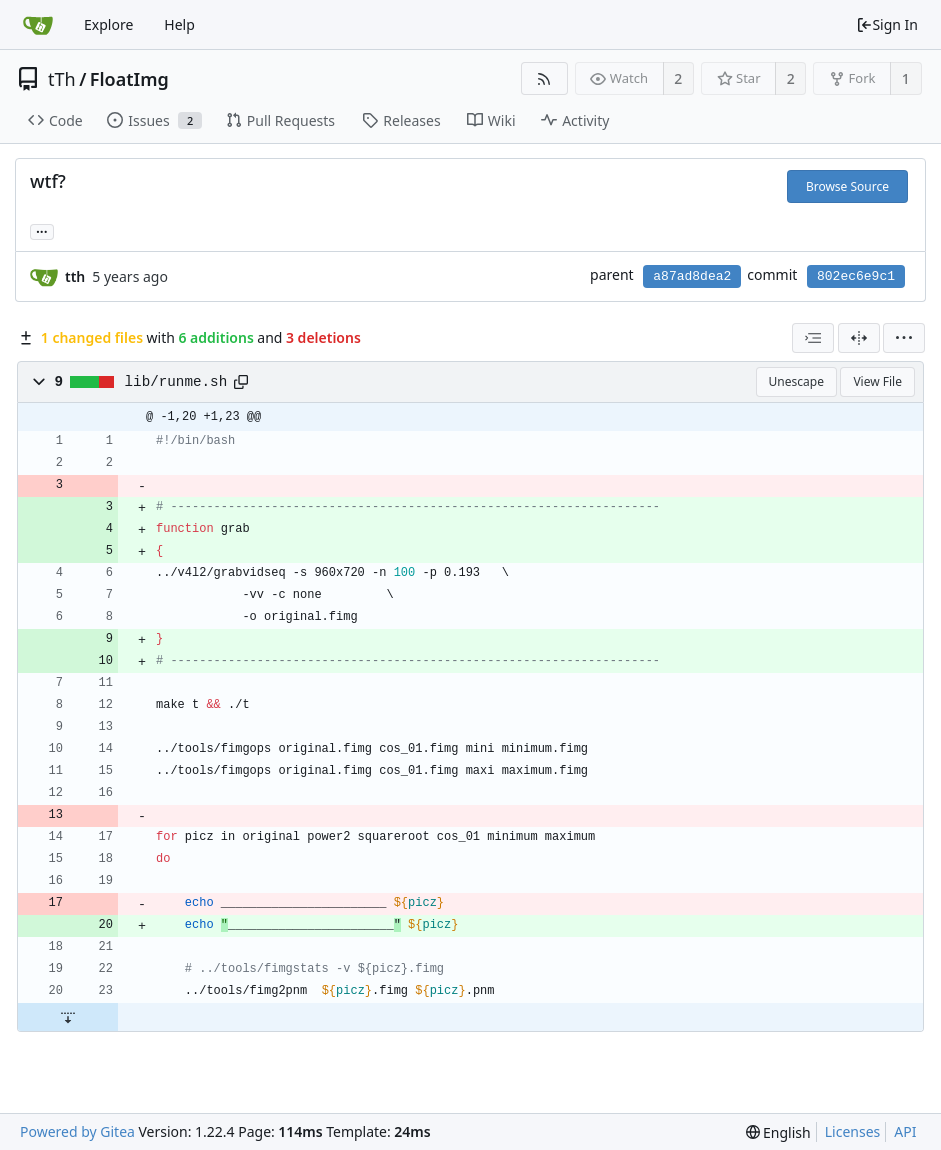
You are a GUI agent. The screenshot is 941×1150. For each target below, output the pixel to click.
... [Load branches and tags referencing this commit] (42, 230)
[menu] (904, 338)
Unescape (796, 381)
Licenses (853, 1131)
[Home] (38, 25)
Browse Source (847, 186)
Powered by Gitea (77, 1131)
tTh (62, 79)
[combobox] (813, 338)
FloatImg (129, 79)
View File (877, 381)
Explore (108, 24)
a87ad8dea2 (692, 276)
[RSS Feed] (544, 78)
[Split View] (859, 338)
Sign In (887, 24)
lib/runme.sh (176, 382)
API (905, 1131)
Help (179, 24)
